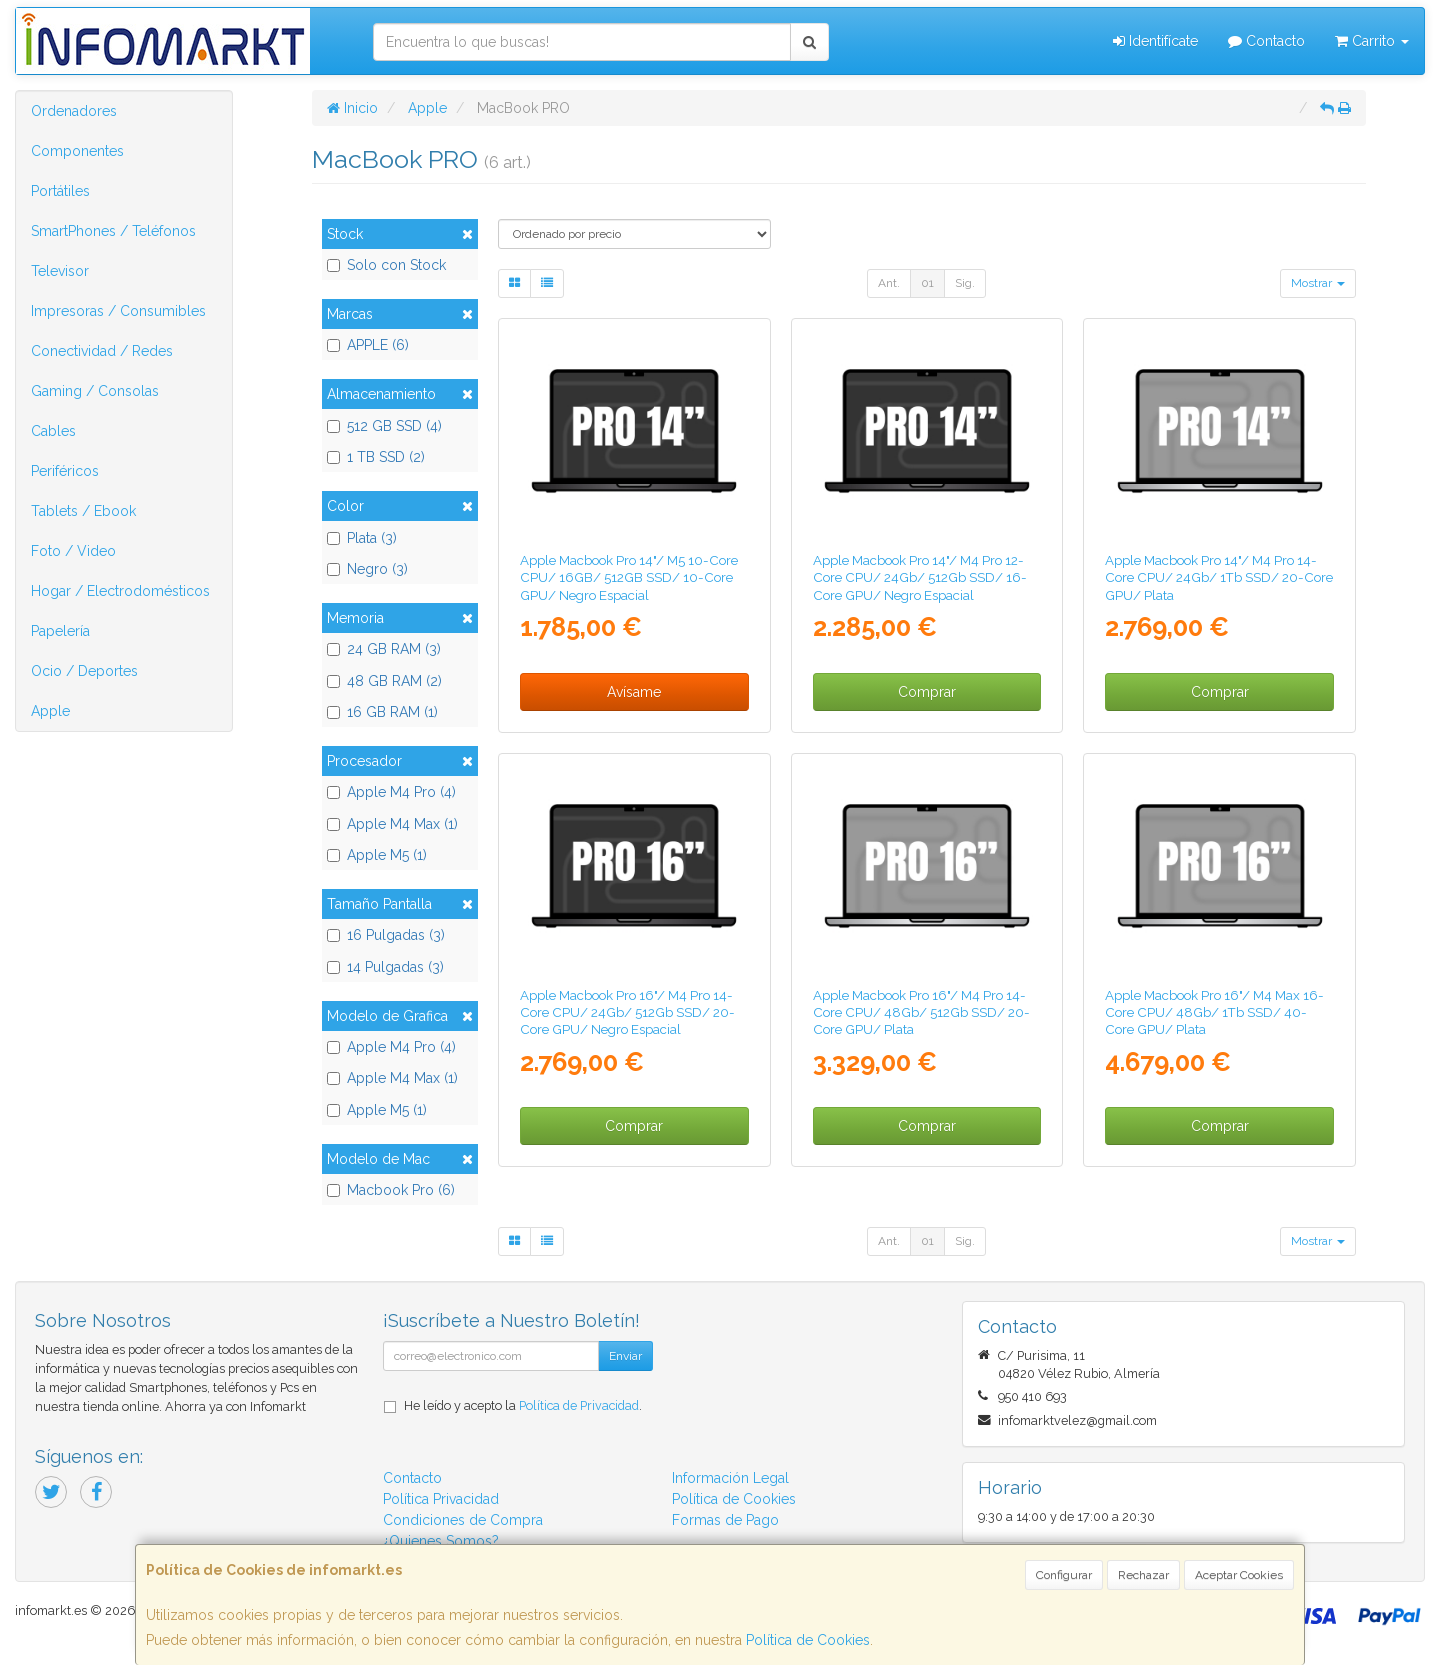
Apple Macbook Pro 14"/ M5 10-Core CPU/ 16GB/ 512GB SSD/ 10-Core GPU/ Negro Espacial (629, 577)
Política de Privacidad (579, 1405)
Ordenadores (74, 111)
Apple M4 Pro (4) (391, 792)
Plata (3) (362, 538)
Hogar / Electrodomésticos (120, 591)
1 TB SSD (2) (376, 457)
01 (927, 283)
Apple (50, 711)
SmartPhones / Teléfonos (113, 231)
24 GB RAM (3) (384, 649)
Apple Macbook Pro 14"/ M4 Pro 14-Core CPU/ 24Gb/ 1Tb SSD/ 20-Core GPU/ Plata (1219, 577)
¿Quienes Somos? (441, 1541)
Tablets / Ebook (83, 511)
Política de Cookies (808, 1640)
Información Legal (730, 1478)
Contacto (1266, 41)
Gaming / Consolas (95, 391)
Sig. (965, 283)
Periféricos (65, 471)
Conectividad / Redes (102, 351)
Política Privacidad (441, 1499)
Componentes (77, 151)
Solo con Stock (386, 265)
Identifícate (1155, 41)
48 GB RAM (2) (384, 681)
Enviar (625, 1356)
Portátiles (60, 191)
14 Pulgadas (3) (385, 967)
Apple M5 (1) (377, 855)
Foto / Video (73, 551)
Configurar (1064, 1575)
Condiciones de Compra (463, 1520)
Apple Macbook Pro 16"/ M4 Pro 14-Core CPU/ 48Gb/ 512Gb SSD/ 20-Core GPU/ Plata (921, 1012)
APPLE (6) (368, 345)
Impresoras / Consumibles (118, 311)
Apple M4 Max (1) (392, 824)
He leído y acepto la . (523, 1405)
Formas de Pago (725, 1520)
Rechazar (1143, 1575)
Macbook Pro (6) (391, 1190)
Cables (53, 431)
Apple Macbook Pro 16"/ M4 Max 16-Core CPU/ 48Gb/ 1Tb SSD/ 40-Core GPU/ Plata (1214, 1012)
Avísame (634, 692)
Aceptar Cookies (1239, 1575)
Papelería (60, 631)
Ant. (889, 283)
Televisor (60, 271)
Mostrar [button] (1318, 283)
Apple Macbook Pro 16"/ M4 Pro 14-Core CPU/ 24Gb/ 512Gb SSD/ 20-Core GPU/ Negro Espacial (627, 1012)
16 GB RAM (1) (382, 712)
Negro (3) (367, 569)
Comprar (927, 692)
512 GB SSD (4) (384, 426)
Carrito (1372, 41)
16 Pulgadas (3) (386, 935)
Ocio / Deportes (84, 671)
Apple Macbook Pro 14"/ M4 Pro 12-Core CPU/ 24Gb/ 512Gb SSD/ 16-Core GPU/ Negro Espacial (920, 577)
